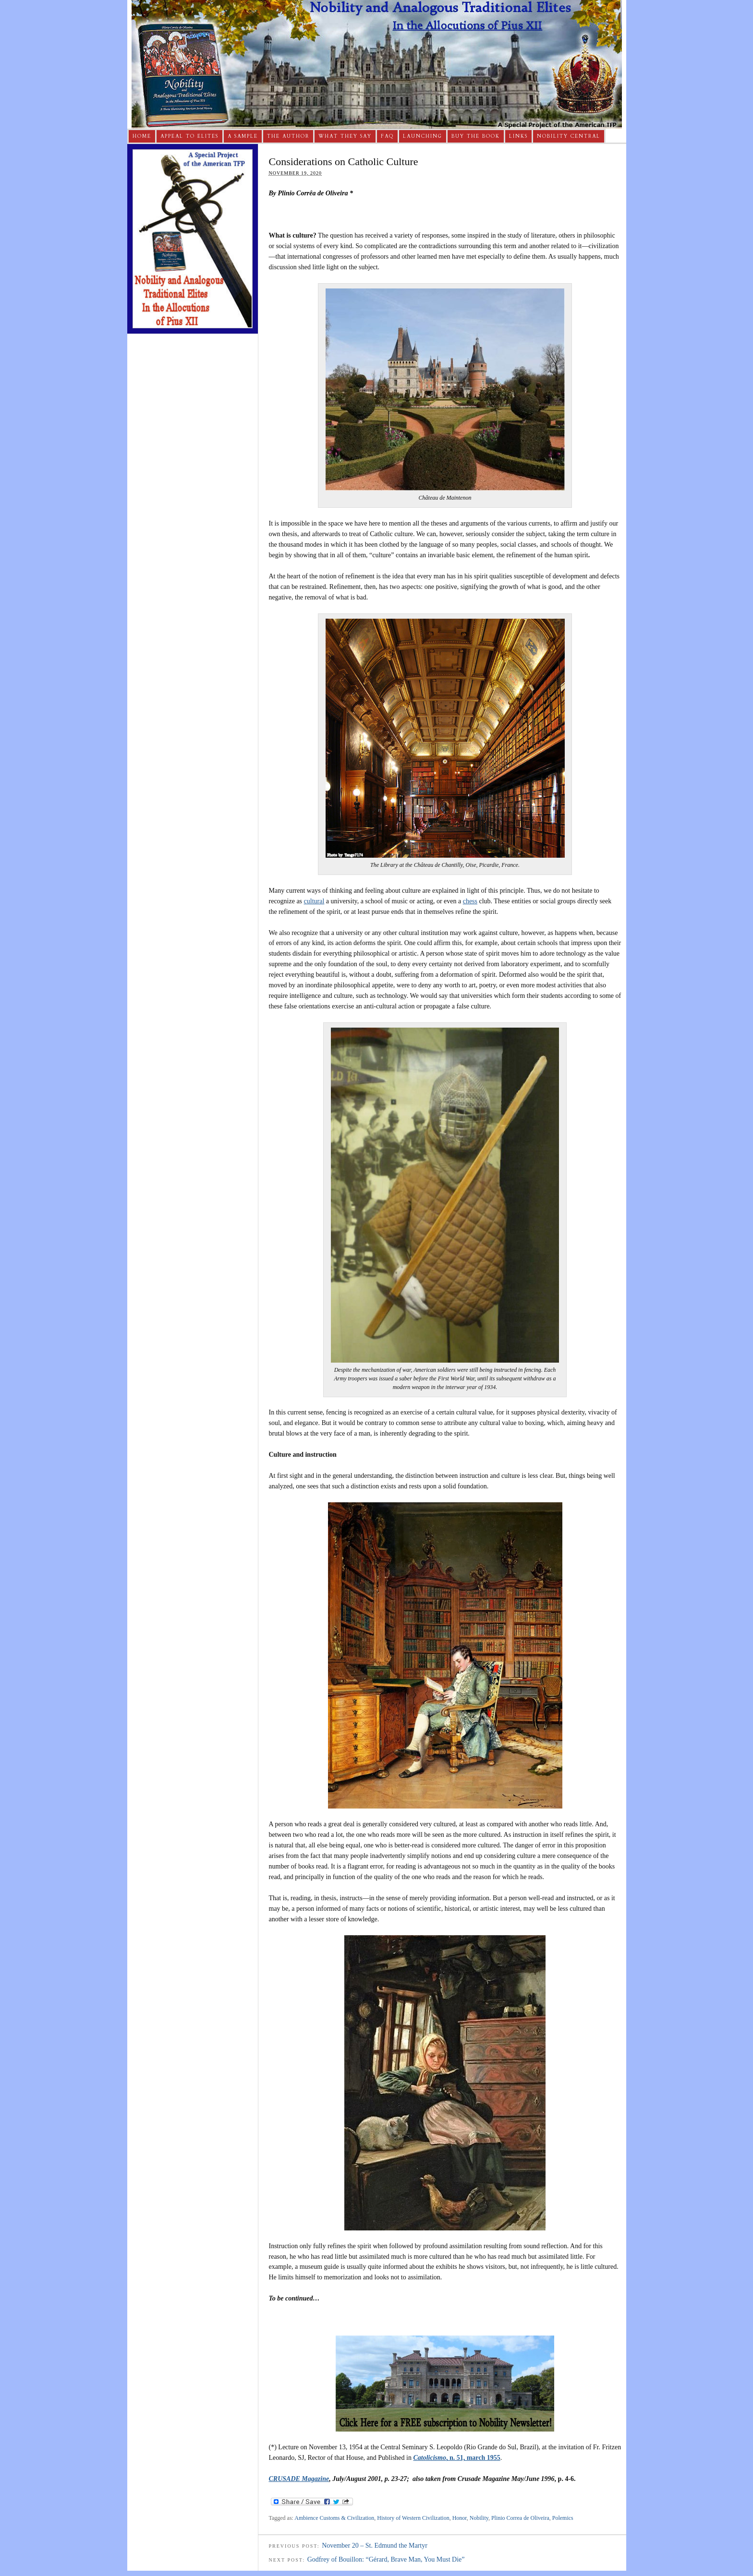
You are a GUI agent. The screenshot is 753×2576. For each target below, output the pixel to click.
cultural (314, 901)
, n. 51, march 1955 (456, 2457)
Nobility (479, 2518)
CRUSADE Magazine (299, 2478)
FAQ (387, 136)
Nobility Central (568, 136)
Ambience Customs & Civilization (334, 2518)
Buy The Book (475, 136)
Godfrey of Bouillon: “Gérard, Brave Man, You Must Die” (386, 2559)
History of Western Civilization (413, 2518)
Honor (459, 2518)
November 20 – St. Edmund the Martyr (374, 2545)
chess (470, 901)
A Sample (243, 136)
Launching (422, 136)
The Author (288, 136)
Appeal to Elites (189, 136)
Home (142, 136)
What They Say (345, 136)
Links (518, 136)
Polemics (562, 2518)
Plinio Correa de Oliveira (520, 2518)
